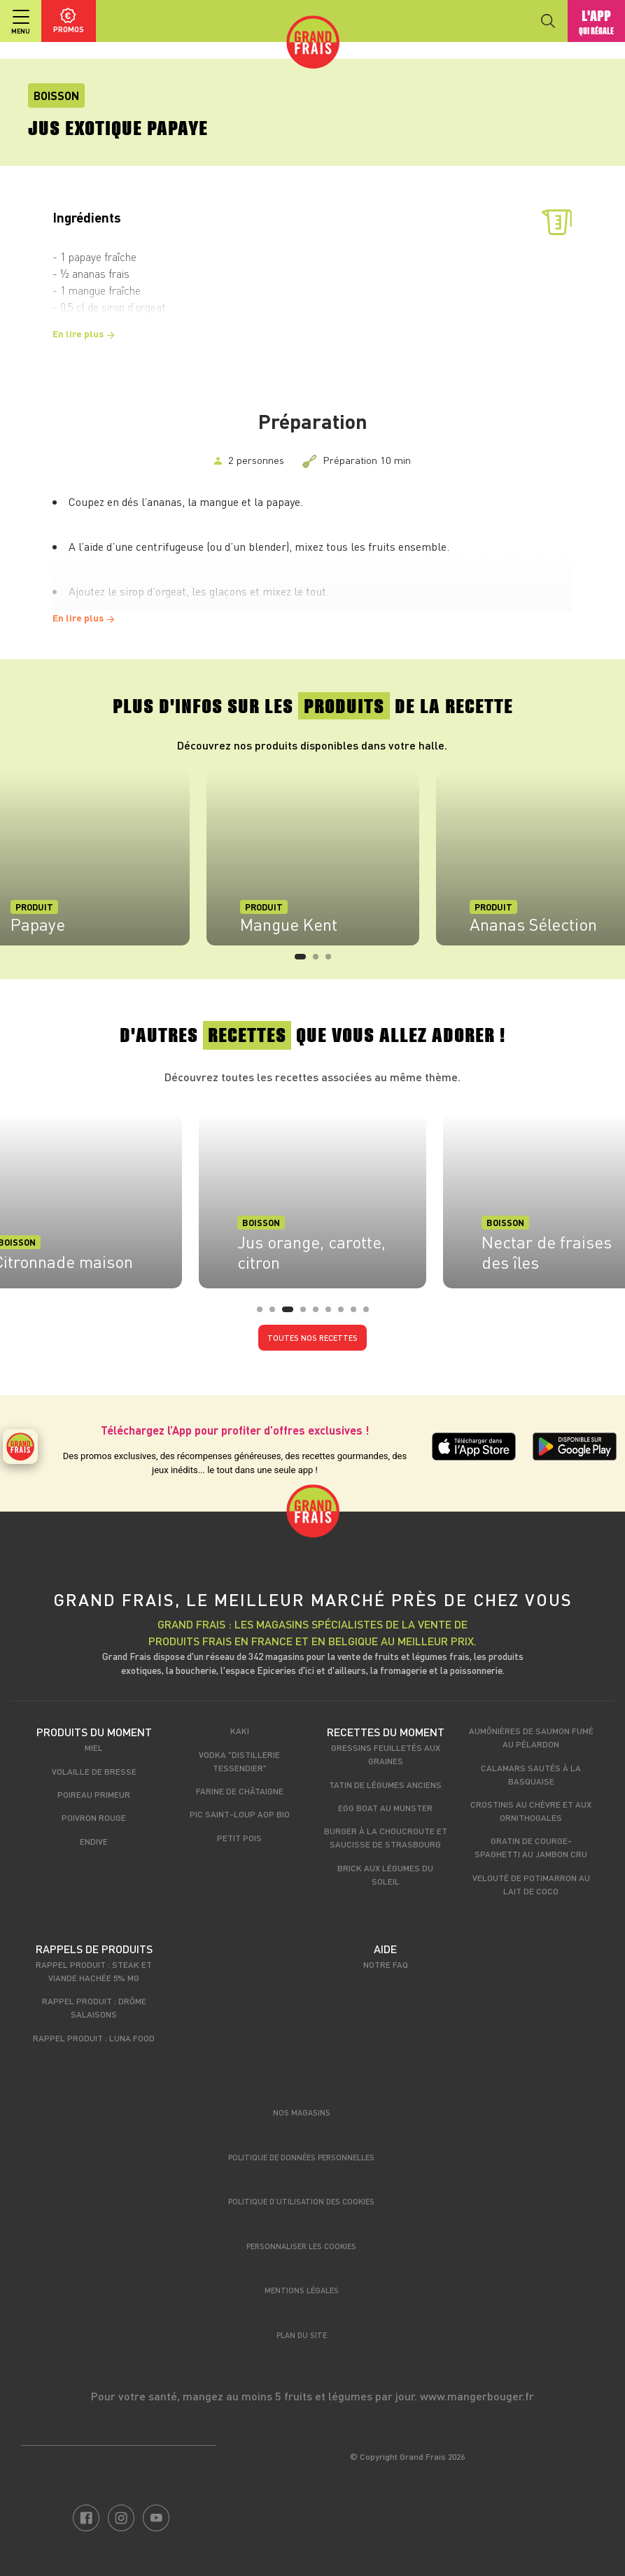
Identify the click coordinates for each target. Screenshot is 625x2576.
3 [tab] (332, 961)
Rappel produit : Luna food (94, 2037)
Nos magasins (301, 2112)
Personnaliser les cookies (301, 2246)
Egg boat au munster (385, 1807)
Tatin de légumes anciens (385, 1784)
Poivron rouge (94, 1817)
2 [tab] (320, 961)
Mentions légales (302, 2290)
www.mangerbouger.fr (477, 2395)
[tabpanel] (313, 857)
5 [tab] (320, 1314)
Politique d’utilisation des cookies (301, 2201)
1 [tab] (302, 961)
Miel (94, 1747)
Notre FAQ (385, 1964)
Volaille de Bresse (94, 1771)
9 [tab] (370, 1314)
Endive (94, 1841)
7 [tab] (345, 1314)
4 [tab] (307, 1314)
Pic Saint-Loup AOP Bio (240, 1814)
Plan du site (301, 2335)
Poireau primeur (93, 1794)
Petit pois (239, 1837)
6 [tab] (332, 1314)
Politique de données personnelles (301, 2157)
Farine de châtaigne (239, 1790)
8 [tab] (358, 1314)
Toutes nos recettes (312, 1337)
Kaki (239, 1730)
